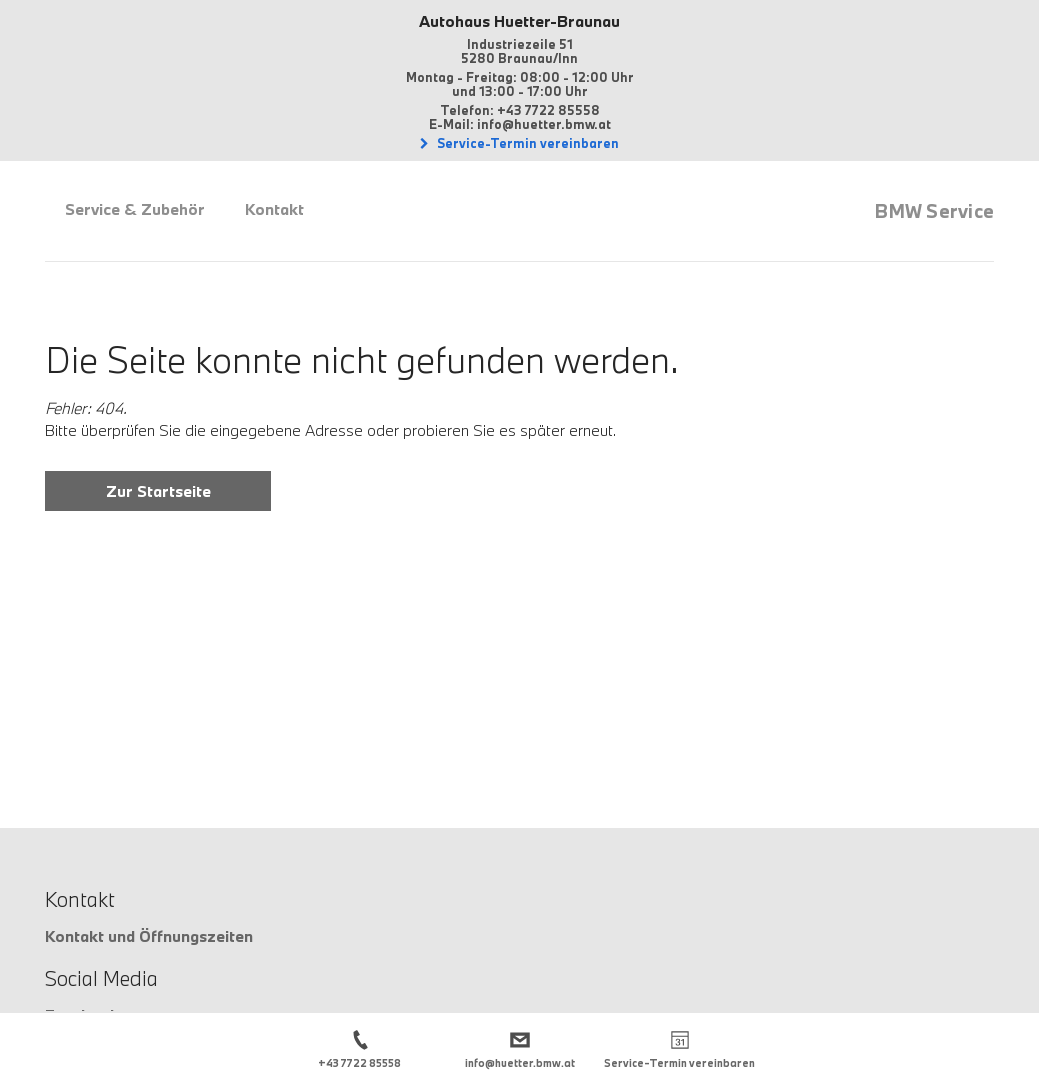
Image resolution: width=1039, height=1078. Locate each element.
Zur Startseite (158, 491)
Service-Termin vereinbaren (526, 143)
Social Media (101, 978)
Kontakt (274, 209)
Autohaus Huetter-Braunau (519, 21)
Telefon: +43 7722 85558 (520, 110)
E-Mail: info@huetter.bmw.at (520, 124)
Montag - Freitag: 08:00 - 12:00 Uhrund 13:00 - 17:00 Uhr (520, 84)
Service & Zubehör (135, 209)
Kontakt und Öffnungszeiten (149, 936)
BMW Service (934, 211)
